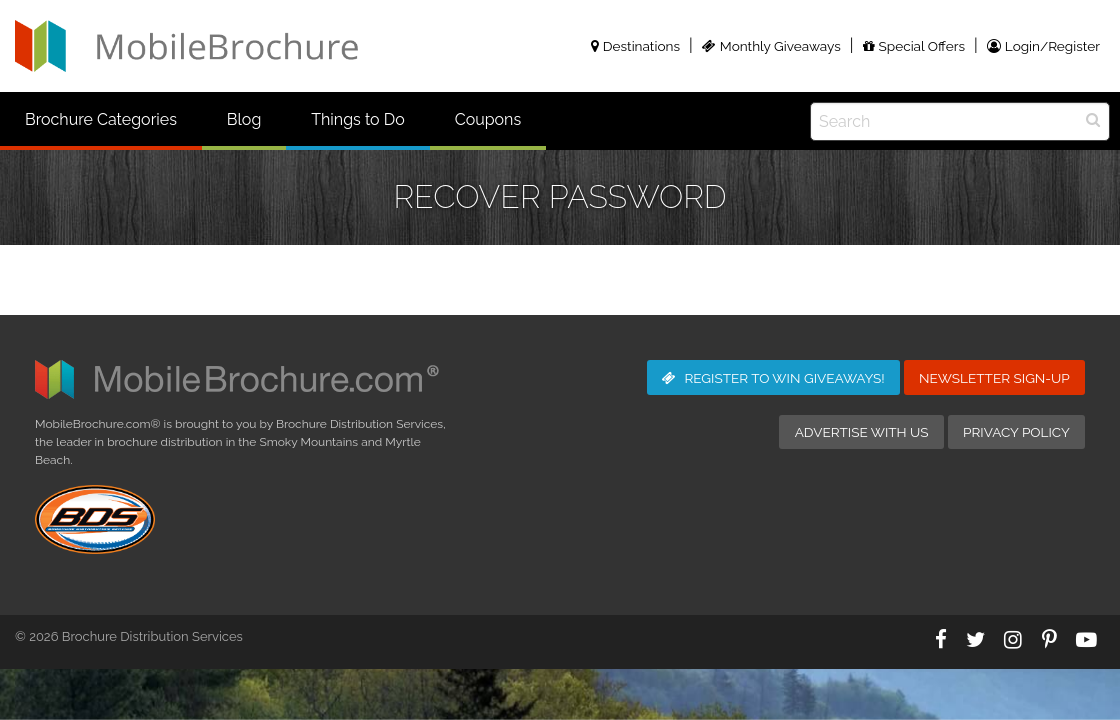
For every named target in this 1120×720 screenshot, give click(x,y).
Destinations (635, 46)
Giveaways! (773, 378)
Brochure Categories (101, 119)
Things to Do (357, 119)
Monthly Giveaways (771, 46)
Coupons (488, 119)
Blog (244, 119)
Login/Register (1043, 46)
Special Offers (914, 46)
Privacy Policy (1016, 432)
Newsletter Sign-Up (994, 378)
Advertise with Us (862, 432)
